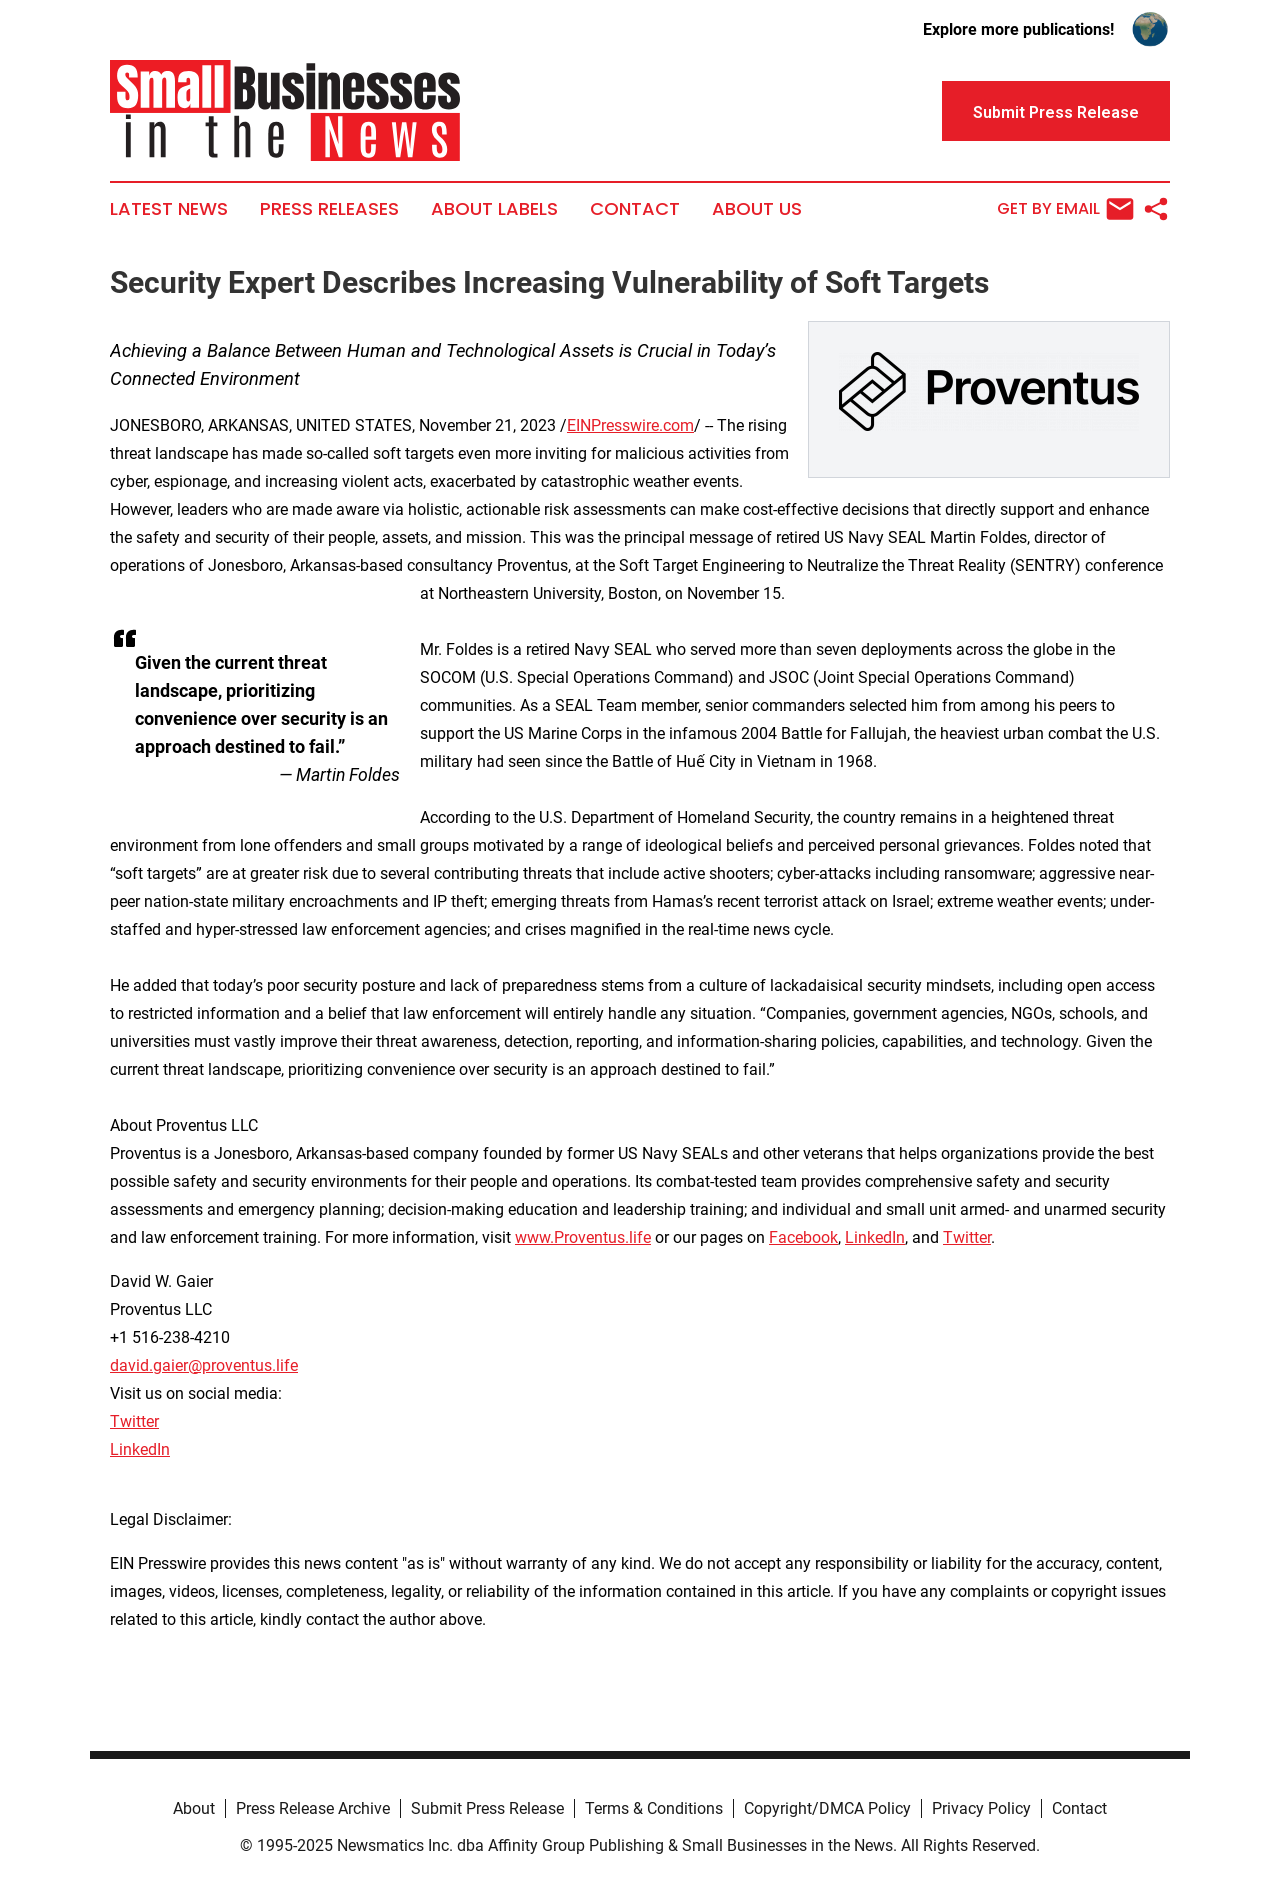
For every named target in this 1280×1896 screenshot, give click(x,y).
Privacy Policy (981, 1808)
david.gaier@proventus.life (204, 1365)
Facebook (803, 1237)
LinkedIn (875, 1237)
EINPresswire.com (630, 425)
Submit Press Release (487, 1808)
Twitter (967, 1237)
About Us (757, 209)
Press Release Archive (313, 1808)
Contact (635, 209)
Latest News (169, 209)
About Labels (494, 209)
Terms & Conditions (654, 1808)
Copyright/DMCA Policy (827, 1808)
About (194, 1808)
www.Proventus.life (583, 1237)
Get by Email (1065, 209)
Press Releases (329, 209)
